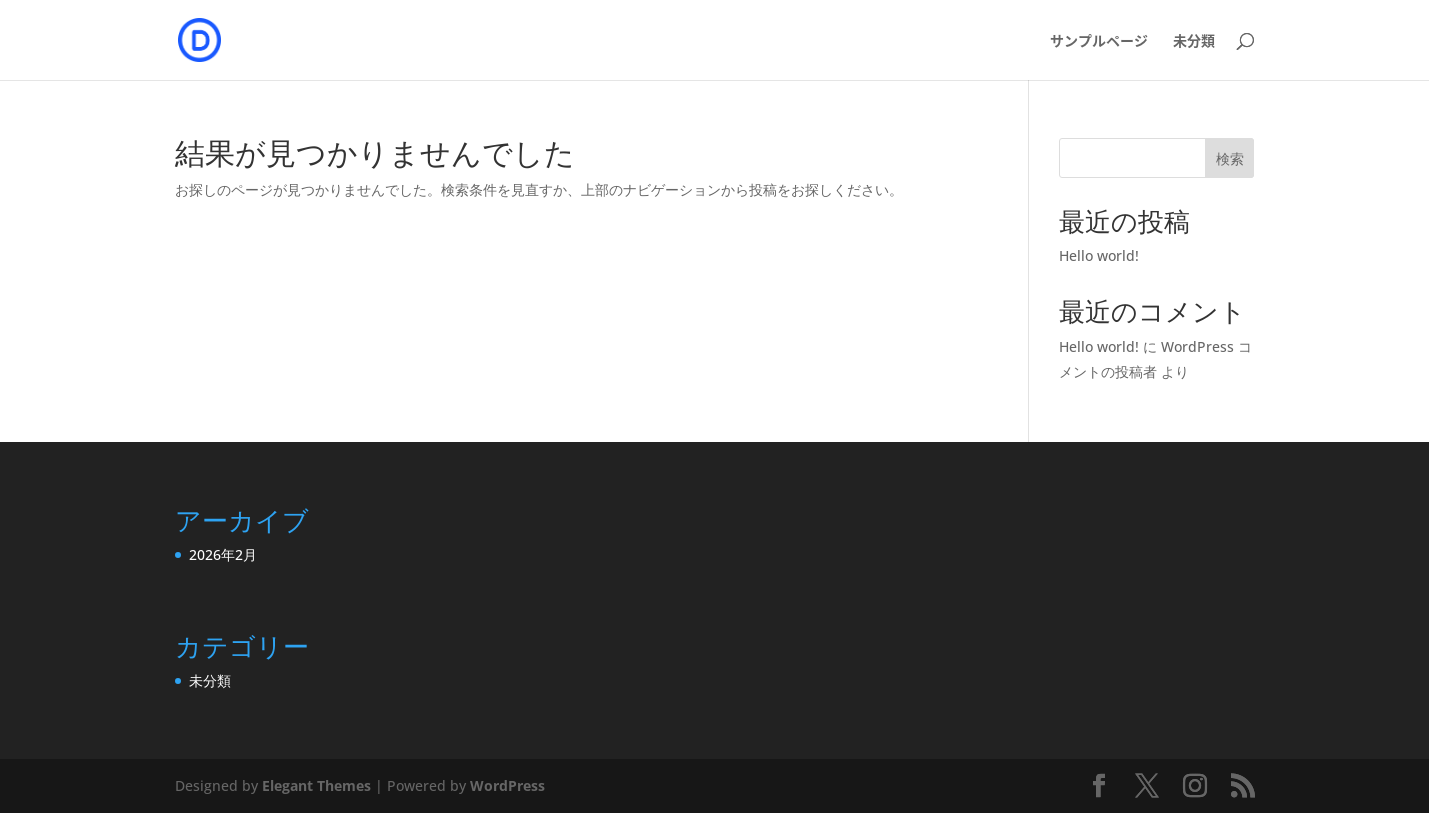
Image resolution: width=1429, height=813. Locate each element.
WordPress (507, 785)
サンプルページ (1099, 41)
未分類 (1194, 41)
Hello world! (1099, 255)
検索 (1230, 158)
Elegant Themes (316, 785)
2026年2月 (223, 554)
